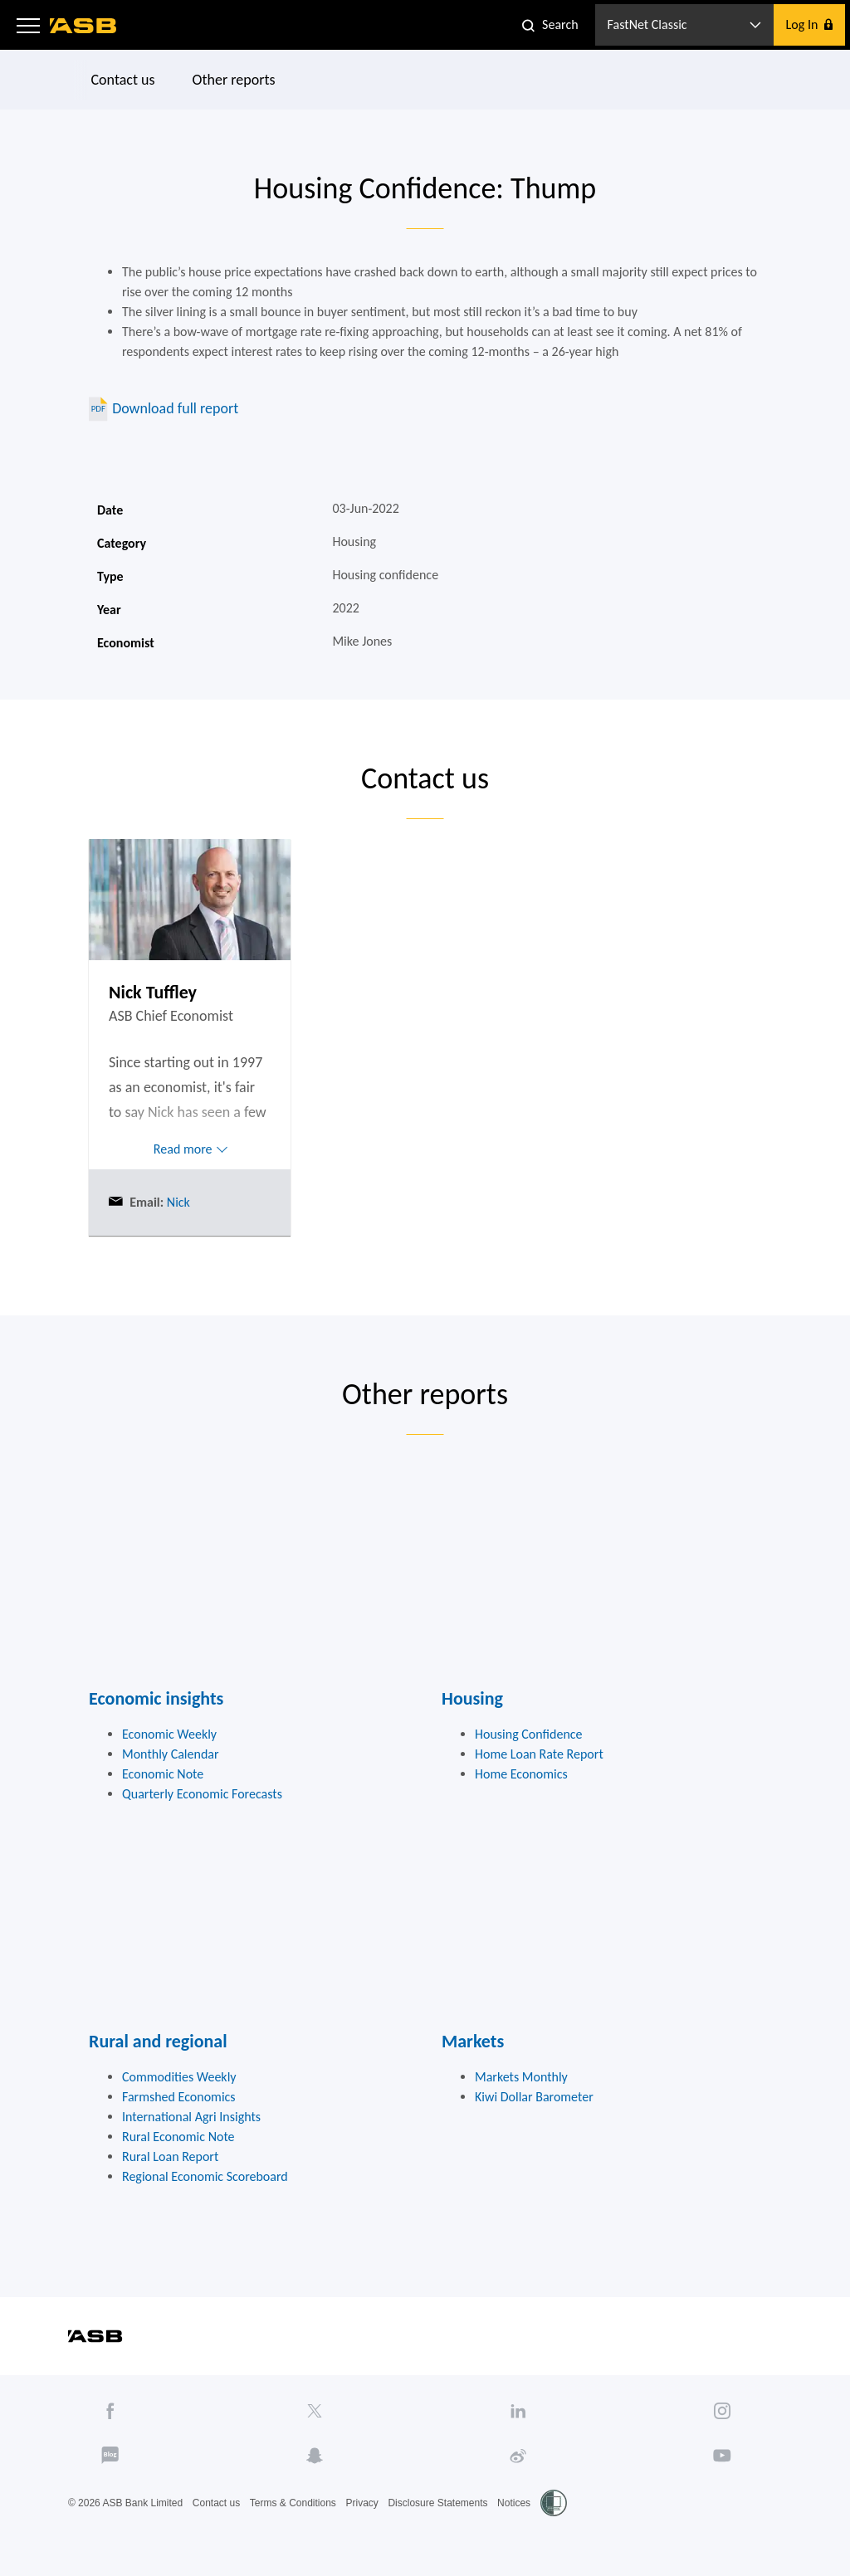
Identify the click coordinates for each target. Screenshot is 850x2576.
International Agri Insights (191, 2117)
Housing (472, 1698)
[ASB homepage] (83, 25)
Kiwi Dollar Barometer (534, 2097)
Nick (177, 1202)
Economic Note (162, 1774)
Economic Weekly (169, 1734)
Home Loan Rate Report (539, 1754)
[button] (28, 25)
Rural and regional (158, 2041)
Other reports (234, 80)
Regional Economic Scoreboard (205, 2176)
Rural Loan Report (170, 2156)
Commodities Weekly (179, 2077)
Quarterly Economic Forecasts (202, 1794)
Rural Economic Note (178, 2136)
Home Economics (521, 1774)
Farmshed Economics (179, 2097)
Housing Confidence (529, 1734)
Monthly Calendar (170, 1754)
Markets (473, 2041)
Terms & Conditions (293, 2503)
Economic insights (156, 1698)
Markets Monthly (521, 2077)
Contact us (123, 80)
